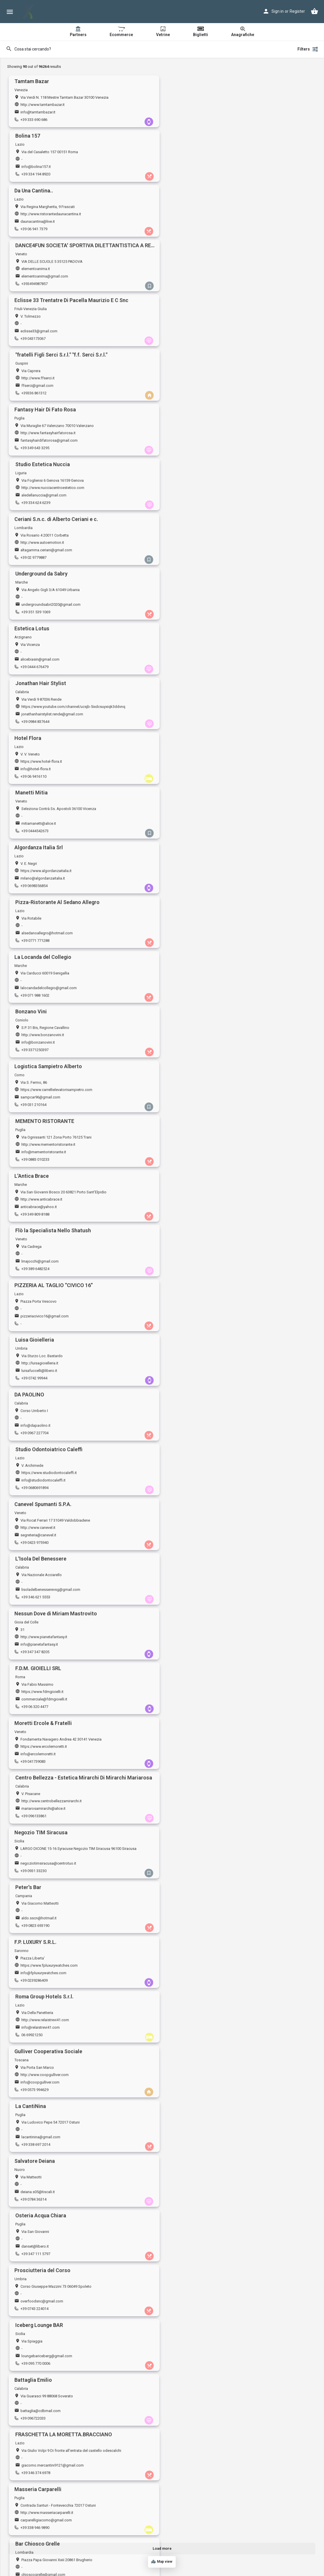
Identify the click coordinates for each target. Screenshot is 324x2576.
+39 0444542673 (190, 448)
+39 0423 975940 (34, 832)
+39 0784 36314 (33, 1161)
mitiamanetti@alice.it (194, 441)
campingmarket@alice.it (197, 1702)
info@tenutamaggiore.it (196, 1592)
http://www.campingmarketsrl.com (206, 1695)
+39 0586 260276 (34, 1655)
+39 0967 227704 (34, 777)
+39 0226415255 (190, 1764)
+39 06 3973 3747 (34, 2039)
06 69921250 (187, 1052)
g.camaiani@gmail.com (196, 1538)
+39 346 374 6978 (191, 1271)
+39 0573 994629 (34, 1106)
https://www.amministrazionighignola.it (53, 1640)
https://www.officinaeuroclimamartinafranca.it (58, 1530)
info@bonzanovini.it (193, 551)
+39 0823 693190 (191, 997)
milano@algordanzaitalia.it (42, 496)
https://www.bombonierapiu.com (204, 1475)
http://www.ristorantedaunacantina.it (50, 159)
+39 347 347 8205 (34, 887)
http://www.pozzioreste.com (201, 2133)
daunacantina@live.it (37, 167)
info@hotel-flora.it (35, 441)
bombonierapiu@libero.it (197, 1483)
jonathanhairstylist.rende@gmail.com (208, 386)
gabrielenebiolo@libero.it (198, 2031)
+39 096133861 (189, 942)
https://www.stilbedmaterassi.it (203, 2517)
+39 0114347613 (190, 2368)
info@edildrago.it (35, 1373)
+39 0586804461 (34, 1490)
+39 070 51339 (32, 2368)
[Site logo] (29, 11)
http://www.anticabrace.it (41, 653)
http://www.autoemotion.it (42, 324)
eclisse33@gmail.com (38, 222)
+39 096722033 (33, 1271)
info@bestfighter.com (195, 2415)
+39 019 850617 (190, 1490)
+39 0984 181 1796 (192, 2477)
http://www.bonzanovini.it (198, 543)
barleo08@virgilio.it (193, 1373)
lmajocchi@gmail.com (195, 660)
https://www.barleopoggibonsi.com (207, 1366)
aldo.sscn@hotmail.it (194, 989)
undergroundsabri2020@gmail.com (206, 331)
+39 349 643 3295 (34, 284)
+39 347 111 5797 (191, 1161)
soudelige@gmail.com (39, 1976)
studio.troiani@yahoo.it (196, 1976)
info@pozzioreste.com (196, 2141)
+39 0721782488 (34, 1819)
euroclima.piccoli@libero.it (42, 1538)
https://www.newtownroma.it (44, 2024)
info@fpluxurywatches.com (43, 1044)
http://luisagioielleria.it (195, 708)
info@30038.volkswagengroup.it (47, 2305)
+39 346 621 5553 (191, 832)
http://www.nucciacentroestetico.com (208, 269)
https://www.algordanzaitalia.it (46, 488)
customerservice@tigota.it (42, 2086)
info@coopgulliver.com (39, 1099)
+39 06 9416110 (33, 448)
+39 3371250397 (190, 558)
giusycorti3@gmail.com (40, 2470)
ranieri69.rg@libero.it (37, 1921)
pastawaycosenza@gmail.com (203, 2470)
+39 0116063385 (190, 2203)
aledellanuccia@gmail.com (199, 276)
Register (297, 11)
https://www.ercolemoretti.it (43, 927)
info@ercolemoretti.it (38, 934)
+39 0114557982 (190, 1710)
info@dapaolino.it (35, 770)
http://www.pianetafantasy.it (43, 872)
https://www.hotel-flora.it (41, 433)
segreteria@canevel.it (38, 825)
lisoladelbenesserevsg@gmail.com (206, 825)
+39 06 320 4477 (190, 887)
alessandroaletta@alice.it (198, 1921)
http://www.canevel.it (37, 817)
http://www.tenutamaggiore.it (201, 1585)
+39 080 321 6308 (191, 2258)
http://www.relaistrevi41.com (200, 1037)
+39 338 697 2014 (191, 1106)
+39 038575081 (189, 1600)
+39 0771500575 (34, 2313)
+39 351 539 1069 (191, 339)
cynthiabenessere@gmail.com (202, 1812)
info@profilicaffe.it (192, 1867)
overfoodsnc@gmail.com (41, 1209)
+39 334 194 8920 (191, 119)
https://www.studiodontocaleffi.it (204, 762)
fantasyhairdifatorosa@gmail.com (49, 276)
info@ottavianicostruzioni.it (43, 1812)
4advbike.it (29, 2407)
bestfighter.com (190, 2407)
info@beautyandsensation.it (44, 1702)
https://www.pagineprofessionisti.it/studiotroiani (218, 1969)
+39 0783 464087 (191, 2313)
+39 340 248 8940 (34, 2203)
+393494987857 (190, 174)
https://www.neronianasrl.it (42, 2133)
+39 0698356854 (34, 503)
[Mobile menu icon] (10, 11)
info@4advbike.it (34, 2415)
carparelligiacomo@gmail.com (46, 1318)
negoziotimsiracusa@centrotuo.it (48, 989)
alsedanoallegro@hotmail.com (202, 496)
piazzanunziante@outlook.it (43, 1592)
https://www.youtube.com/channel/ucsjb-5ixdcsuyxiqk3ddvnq (229, 379)
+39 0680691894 (190, 777)
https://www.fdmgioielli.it (198, 872)
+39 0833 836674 (34, 1984)
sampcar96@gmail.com (40, 605)
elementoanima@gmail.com (200, 167)
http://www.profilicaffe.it (197, 1859)
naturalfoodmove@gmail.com (45, 1757)
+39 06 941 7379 (33, 174)
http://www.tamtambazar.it (42, 104)
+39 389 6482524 (191, 668)
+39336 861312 (189, 229)
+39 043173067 (33, 229)
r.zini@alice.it (31, 1867)
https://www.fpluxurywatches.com (49, 1037)
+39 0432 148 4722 (35, 1710)
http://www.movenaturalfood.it (46, 1749)
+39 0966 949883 (34, 1929)
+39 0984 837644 (191, 394)
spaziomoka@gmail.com (41, 2360)
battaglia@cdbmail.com (40, 1263)
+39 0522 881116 (191, 1819)
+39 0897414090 (190, 2093)
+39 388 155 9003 (34, 2258)
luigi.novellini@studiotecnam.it (45, 1483)
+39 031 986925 (33, 2477)
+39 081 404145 (190, 1929)
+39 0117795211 (190, 2039)
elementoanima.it (191, 159)
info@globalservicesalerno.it (201, 2086)
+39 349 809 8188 (34, 668)
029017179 (29, 1381)
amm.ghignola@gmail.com (42, 1647)
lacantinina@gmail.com (196, 1099)
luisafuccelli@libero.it (195, 715)
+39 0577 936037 (191, 1381)
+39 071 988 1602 (34, 558)
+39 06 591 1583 (33, 1764)
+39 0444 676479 (34, 394)
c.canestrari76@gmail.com (199, 1647)
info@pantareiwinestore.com (44, 2250)
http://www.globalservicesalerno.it (205, 2078)
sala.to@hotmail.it (192, 2196)
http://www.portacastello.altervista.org (52, 2517)
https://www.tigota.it (37, 2078)
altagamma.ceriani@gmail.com (46, 331)
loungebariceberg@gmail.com (202, 1209)
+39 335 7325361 (191, 1435)
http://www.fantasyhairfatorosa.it (48, 269)
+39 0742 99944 (190, 723)
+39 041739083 (33, 942)
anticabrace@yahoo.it (38, 660)
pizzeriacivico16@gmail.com (44, 715)
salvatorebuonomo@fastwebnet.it (205, 2360)
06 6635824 (186, 1874)
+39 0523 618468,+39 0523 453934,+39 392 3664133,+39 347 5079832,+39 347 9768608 (248, 2422)
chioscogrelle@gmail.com (199, 1318)
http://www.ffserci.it (193, 214)
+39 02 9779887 (33, 339)
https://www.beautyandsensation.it (49, 1695)
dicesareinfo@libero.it (38, 1428)
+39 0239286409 (34, 1052)
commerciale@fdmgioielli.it (200, 880)
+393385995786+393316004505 (46, 2422)
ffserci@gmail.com (193, 222)
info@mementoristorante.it (199, 605)
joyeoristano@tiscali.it (195, 2305)
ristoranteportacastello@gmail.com (50, 2525)
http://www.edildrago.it (39, 1366)
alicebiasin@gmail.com (39, 386)
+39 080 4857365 (34, 1545)
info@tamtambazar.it (37, 112)
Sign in (277, 11)
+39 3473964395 (190, 1984)
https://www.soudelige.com (43, 1969)
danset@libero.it (190, 1154)
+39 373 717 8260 (34, 2148)
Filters (307, 49)
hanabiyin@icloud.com (39, 2031)
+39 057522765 (189, 1545)
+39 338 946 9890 (34, 1326)
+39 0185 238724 (34, 2093)
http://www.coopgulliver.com (44, 1091)
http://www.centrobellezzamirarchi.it (207, 927)
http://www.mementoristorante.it (204, 598)
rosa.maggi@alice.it (193, 1428)
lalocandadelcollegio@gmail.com (48, 551)
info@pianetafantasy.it (39, 880)
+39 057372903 (33, 1874)
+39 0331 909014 (191, 2148)
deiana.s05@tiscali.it (37, 1154)
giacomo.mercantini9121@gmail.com (208, 1263)
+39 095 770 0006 (191, 1216)
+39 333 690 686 (33, 119)
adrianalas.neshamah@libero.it (202, 2250)
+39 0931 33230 (33, 997)
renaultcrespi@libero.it (195, 1757)
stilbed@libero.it (190, 2525)
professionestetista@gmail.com (47, 2196)
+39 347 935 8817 (191, 1655)
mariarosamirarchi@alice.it (199, 934)
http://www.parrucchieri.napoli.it (203, 1914)
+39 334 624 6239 (191, 284)
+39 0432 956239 (191, 2532)
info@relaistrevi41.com (196, 1044)
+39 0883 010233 (191, 613)
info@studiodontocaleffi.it (199, 770)
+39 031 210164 (33, 613)
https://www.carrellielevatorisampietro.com (56, 598)
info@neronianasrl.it (37, 2141)
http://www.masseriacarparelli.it (46, 1311)
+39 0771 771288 (191, 503)
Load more (162, 2548)
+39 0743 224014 (34, 1216)
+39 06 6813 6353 (34, 2532)
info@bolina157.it (191, 112)
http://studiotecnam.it (38, 1475)
